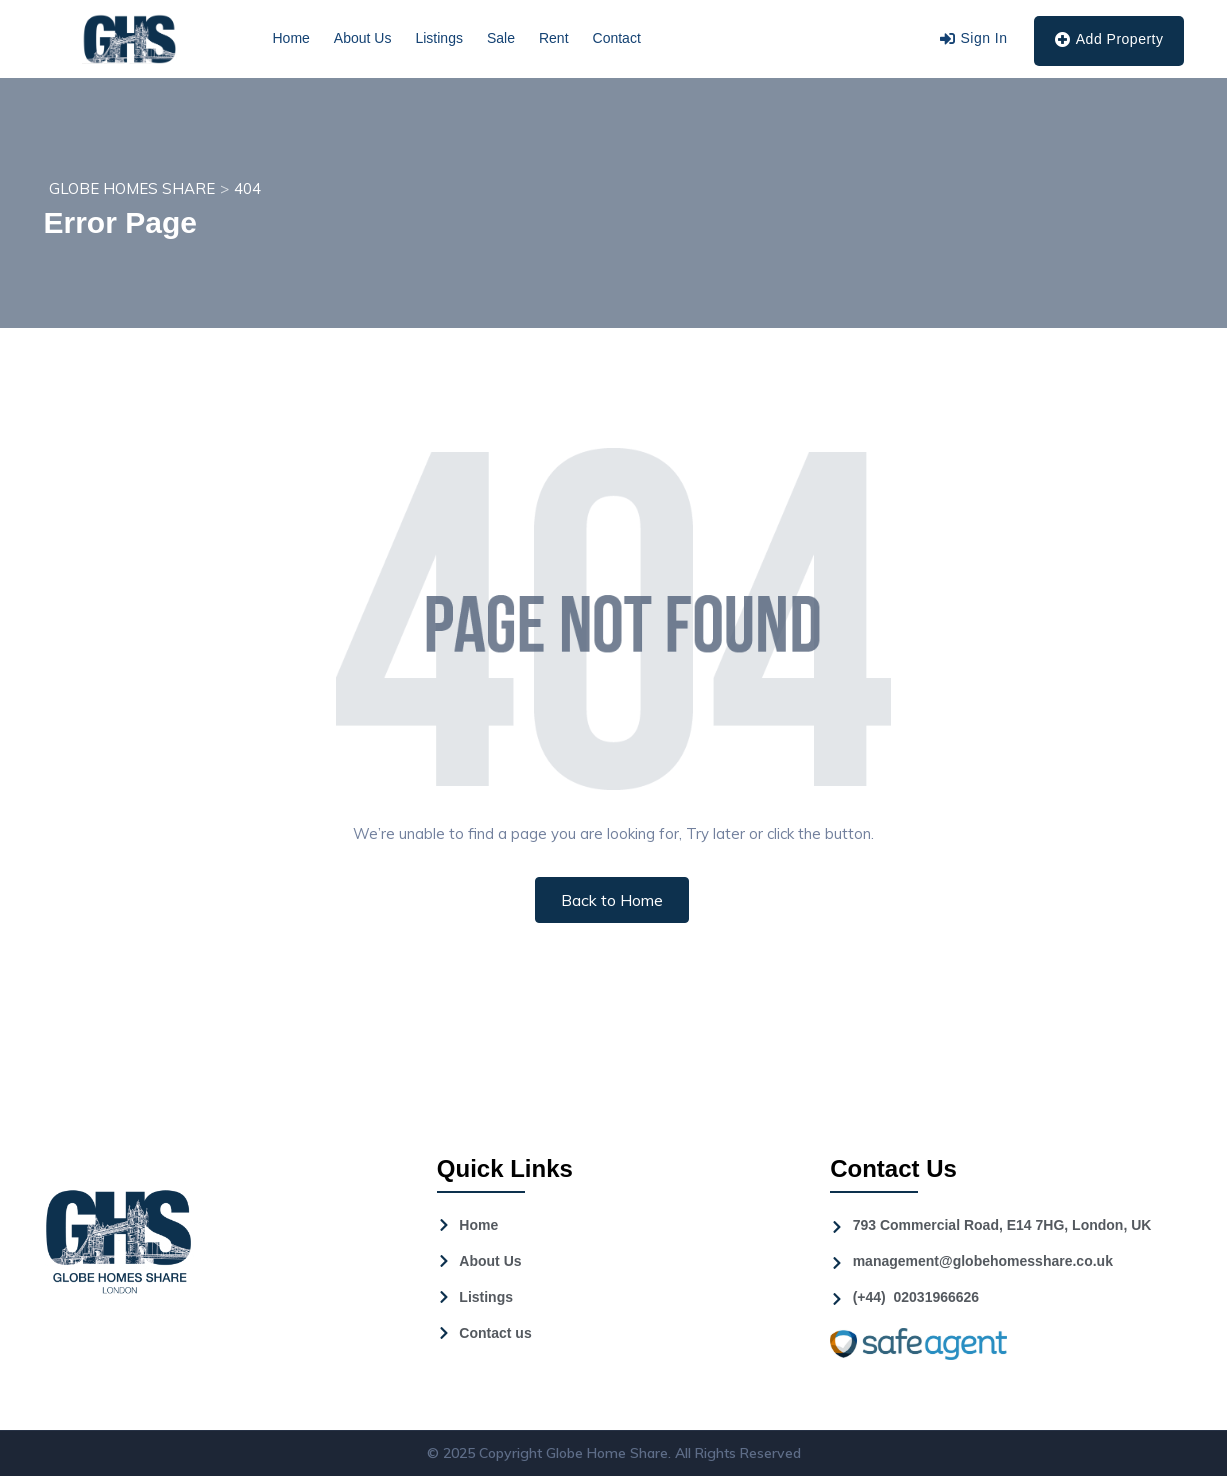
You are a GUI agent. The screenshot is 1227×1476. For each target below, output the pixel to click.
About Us (363, 38)
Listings (438, 38)
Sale (501, 38)
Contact (617, 38)
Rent (554, 38)
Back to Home (612, 900)
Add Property (1109, 39)
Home (291, 38)
